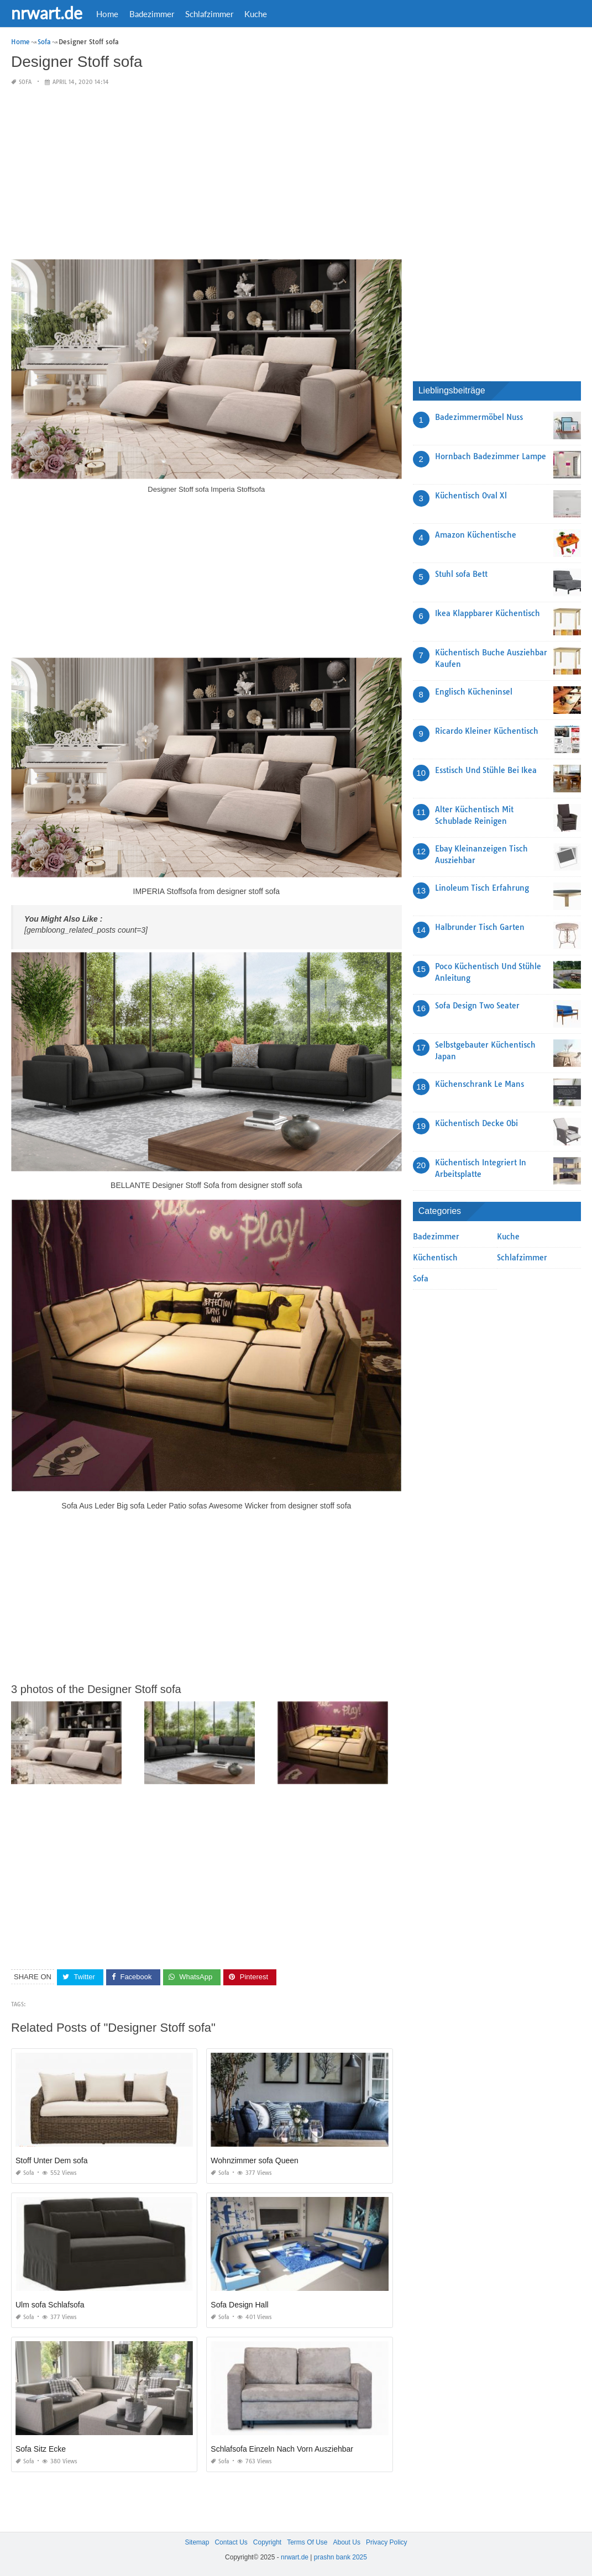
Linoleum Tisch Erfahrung (482, 888)
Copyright (267, 2542)
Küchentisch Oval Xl (471, 496)
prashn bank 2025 (340, 2557)
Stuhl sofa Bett (461, 574)
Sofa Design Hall (239, 2304)
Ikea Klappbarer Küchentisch (487, 613)
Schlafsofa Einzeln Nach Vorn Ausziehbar (282, 2448)
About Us (346, 2542)
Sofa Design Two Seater (477, 1006)
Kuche (255, 14)
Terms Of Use (307, 2542)
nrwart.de (46, 13)
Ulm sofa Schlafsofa (50, 2304)
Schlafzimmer (209, 14)
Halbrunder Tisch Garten (480, 927)
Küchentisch (435, 1258)
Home (107, 14)
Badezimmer (151, 14)
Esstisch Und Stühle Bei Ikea (486, 770)
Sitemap (197, 2542)
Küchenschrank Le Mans (479, 1084)
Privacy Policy (386, 2542)
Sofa (25, 82)
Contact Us (230, 2542)
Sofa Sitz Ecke (40, 2448)
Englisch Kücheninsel (473, 692)
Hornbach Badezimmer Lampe (490, 456)
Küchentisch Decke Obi (476, 1123)
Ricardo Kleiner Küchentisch (486, 731)
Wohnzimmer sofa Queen (254, 2160)
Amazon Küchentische (475, 535)
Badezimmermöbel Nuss (479, 417)
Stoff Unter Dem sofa (51, 2160)
